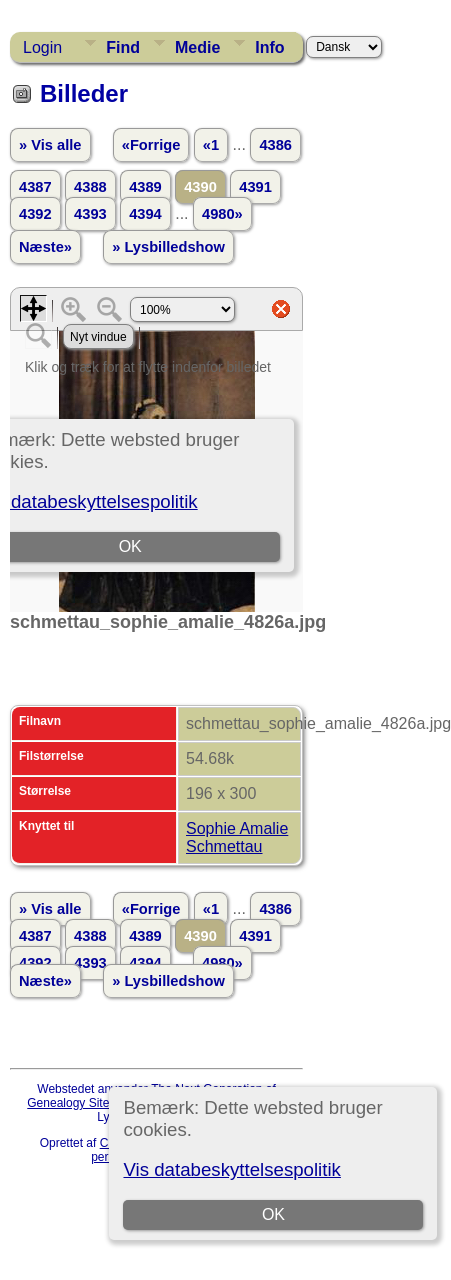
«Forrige (151, 145)
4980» (222, 214)
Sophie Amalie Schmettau (237, 837)
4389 (145, 187)
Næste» (45, 247)
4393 (90, 214)
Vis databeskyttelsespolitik (231, 1169)
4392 (35, 214)
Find (123, 47)
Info (269, 47)
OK (273, 1214)
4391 (255, 187)
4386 (275, 145)
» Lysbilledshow (168, 247)
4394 (145, 214)
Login (42, 47)
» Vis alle (50, 145)
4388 (90, 187)
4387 (35, 187)
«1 (211, 145)
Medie (197, 47)
